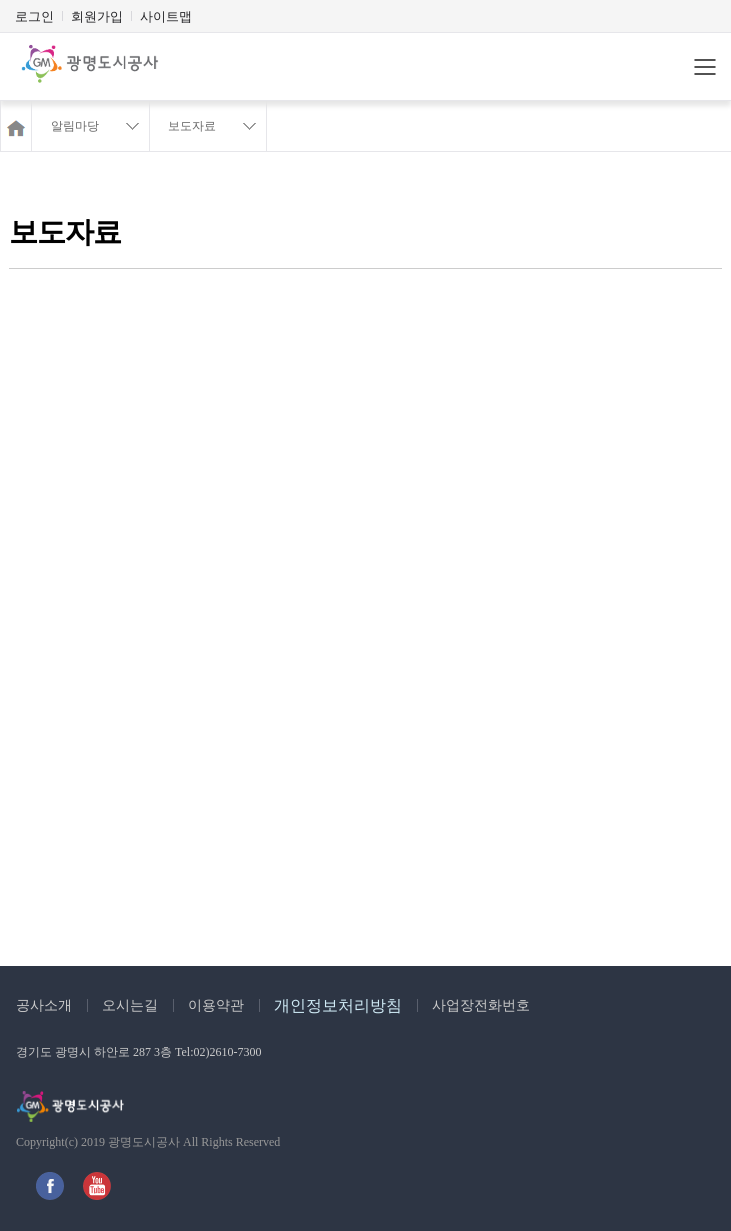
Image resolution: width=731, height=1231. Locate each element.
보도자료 (192, 126)
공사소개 (44, 1005)
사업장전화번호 (481, 1005)
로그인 (34, 16)
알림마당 (75, 126)
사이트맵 (166, 16)
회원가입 (97, 16)
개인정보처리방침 (338, 1005)
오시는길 (130, 1005)
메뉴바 (705, 67)
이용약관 (216, 1005)
